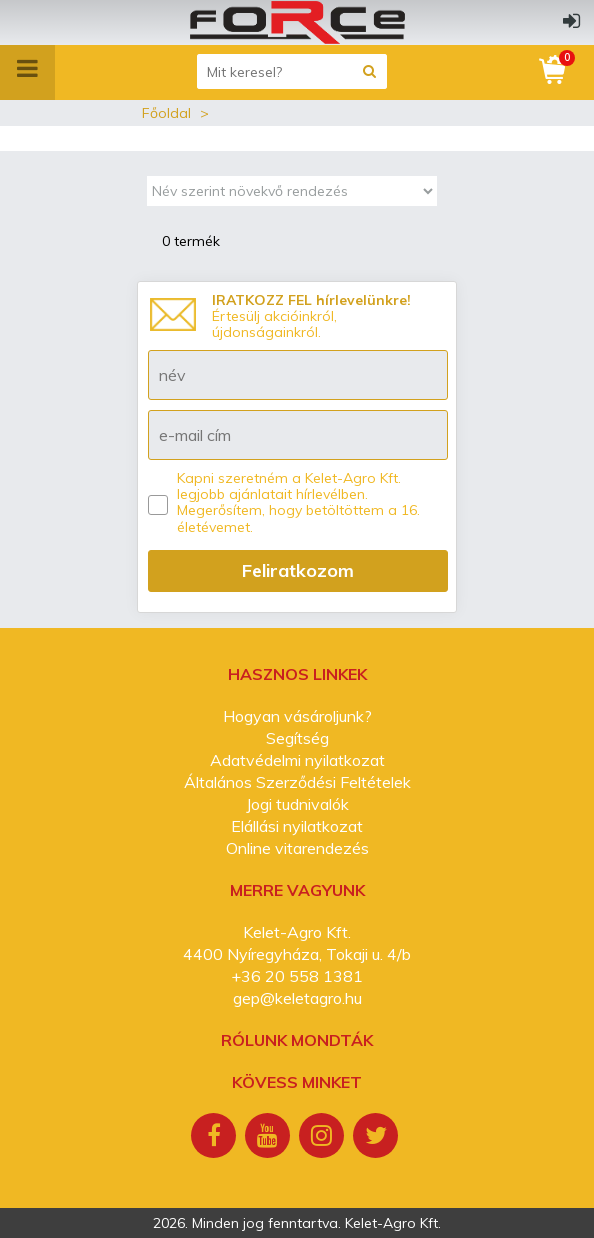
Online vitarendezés (297, 848)
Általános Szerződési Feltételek (297, 782)
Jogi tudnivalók (297, 804)
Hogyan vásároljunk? (297, 716)
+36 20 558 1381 (297, 976)
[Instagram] (324, 1138)
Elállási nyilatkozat (297, 826)
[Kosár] (554, 70)
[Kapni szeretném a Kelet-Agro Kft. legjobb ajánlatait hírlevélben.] (158, 505)
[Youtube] (270, 1138)
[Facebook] (216, 1138)
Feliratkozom (298, 570)
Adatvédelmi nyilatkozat (297, 760)
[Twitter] (378, 1138)
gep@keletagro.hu (297, 998)
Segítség (297, 738)
